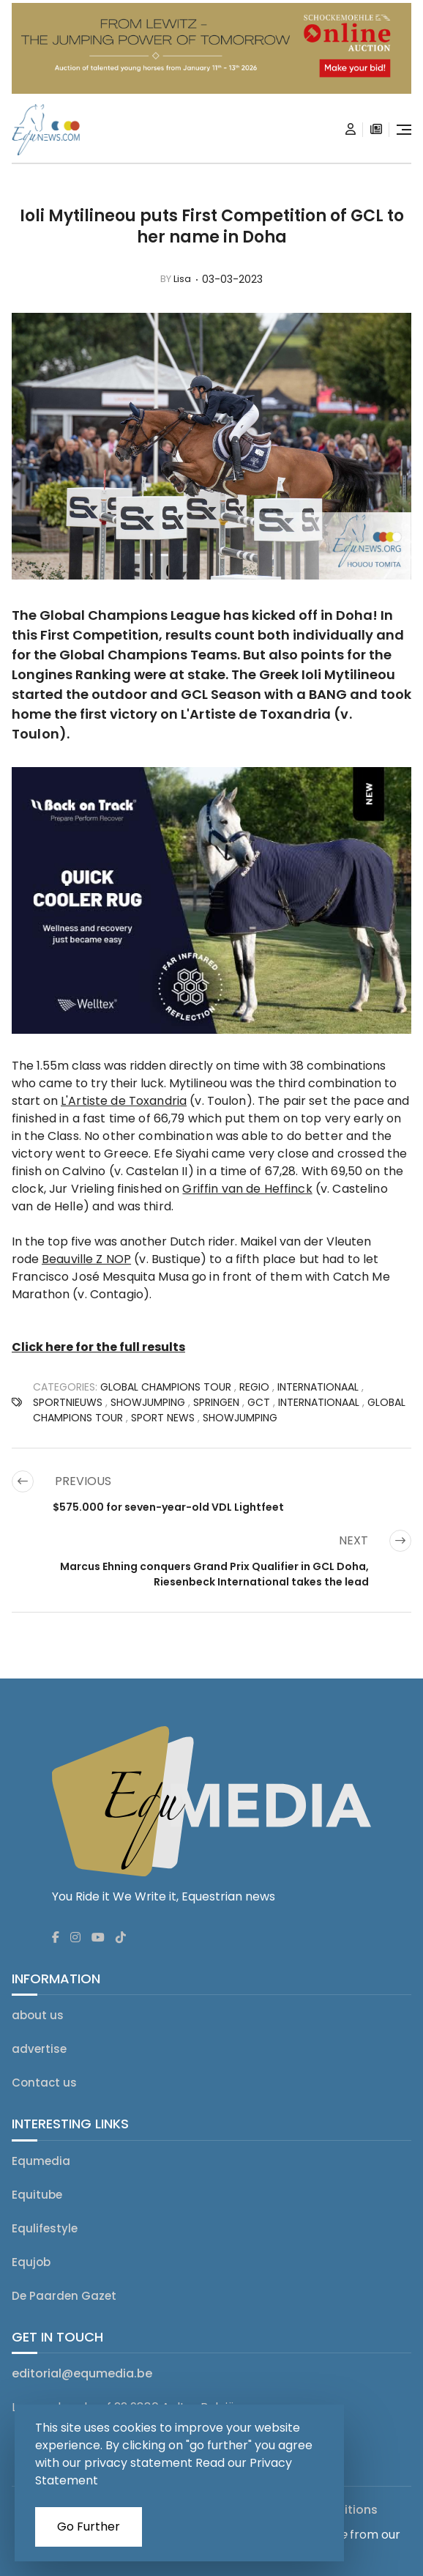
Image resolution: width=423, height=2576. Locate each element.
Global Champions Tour (165, 1387)
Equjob (31, 2262)
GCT (258, 1402)
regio (254, 1387)
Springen (216, 1402)
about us (38, 2015)
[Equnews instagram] (75, 1938)
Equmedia (41, 2161)
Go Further (88, 2526)
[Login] (350, 129)
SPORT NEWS (163, 1417)
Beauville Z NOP (86, 1259)
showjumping (148, 1402)
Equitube (37, 2194)
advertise (39, 2049)
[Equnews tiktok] (121, 1938)
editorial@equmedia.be (82, 2373)
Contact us (44, 2082)
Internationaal (318, 1387)
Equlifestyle (45, 2228)
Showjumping (240, 1417)
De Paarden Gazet (64, 2295)
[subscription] (376, 129)
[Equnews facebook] (55, 1938)
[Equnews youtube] (98, 1938)
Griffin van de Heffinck (247, 1188)
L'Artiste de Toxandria (256, 714)
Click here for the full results (98, 1347)
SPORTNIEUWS (67, 1402)
